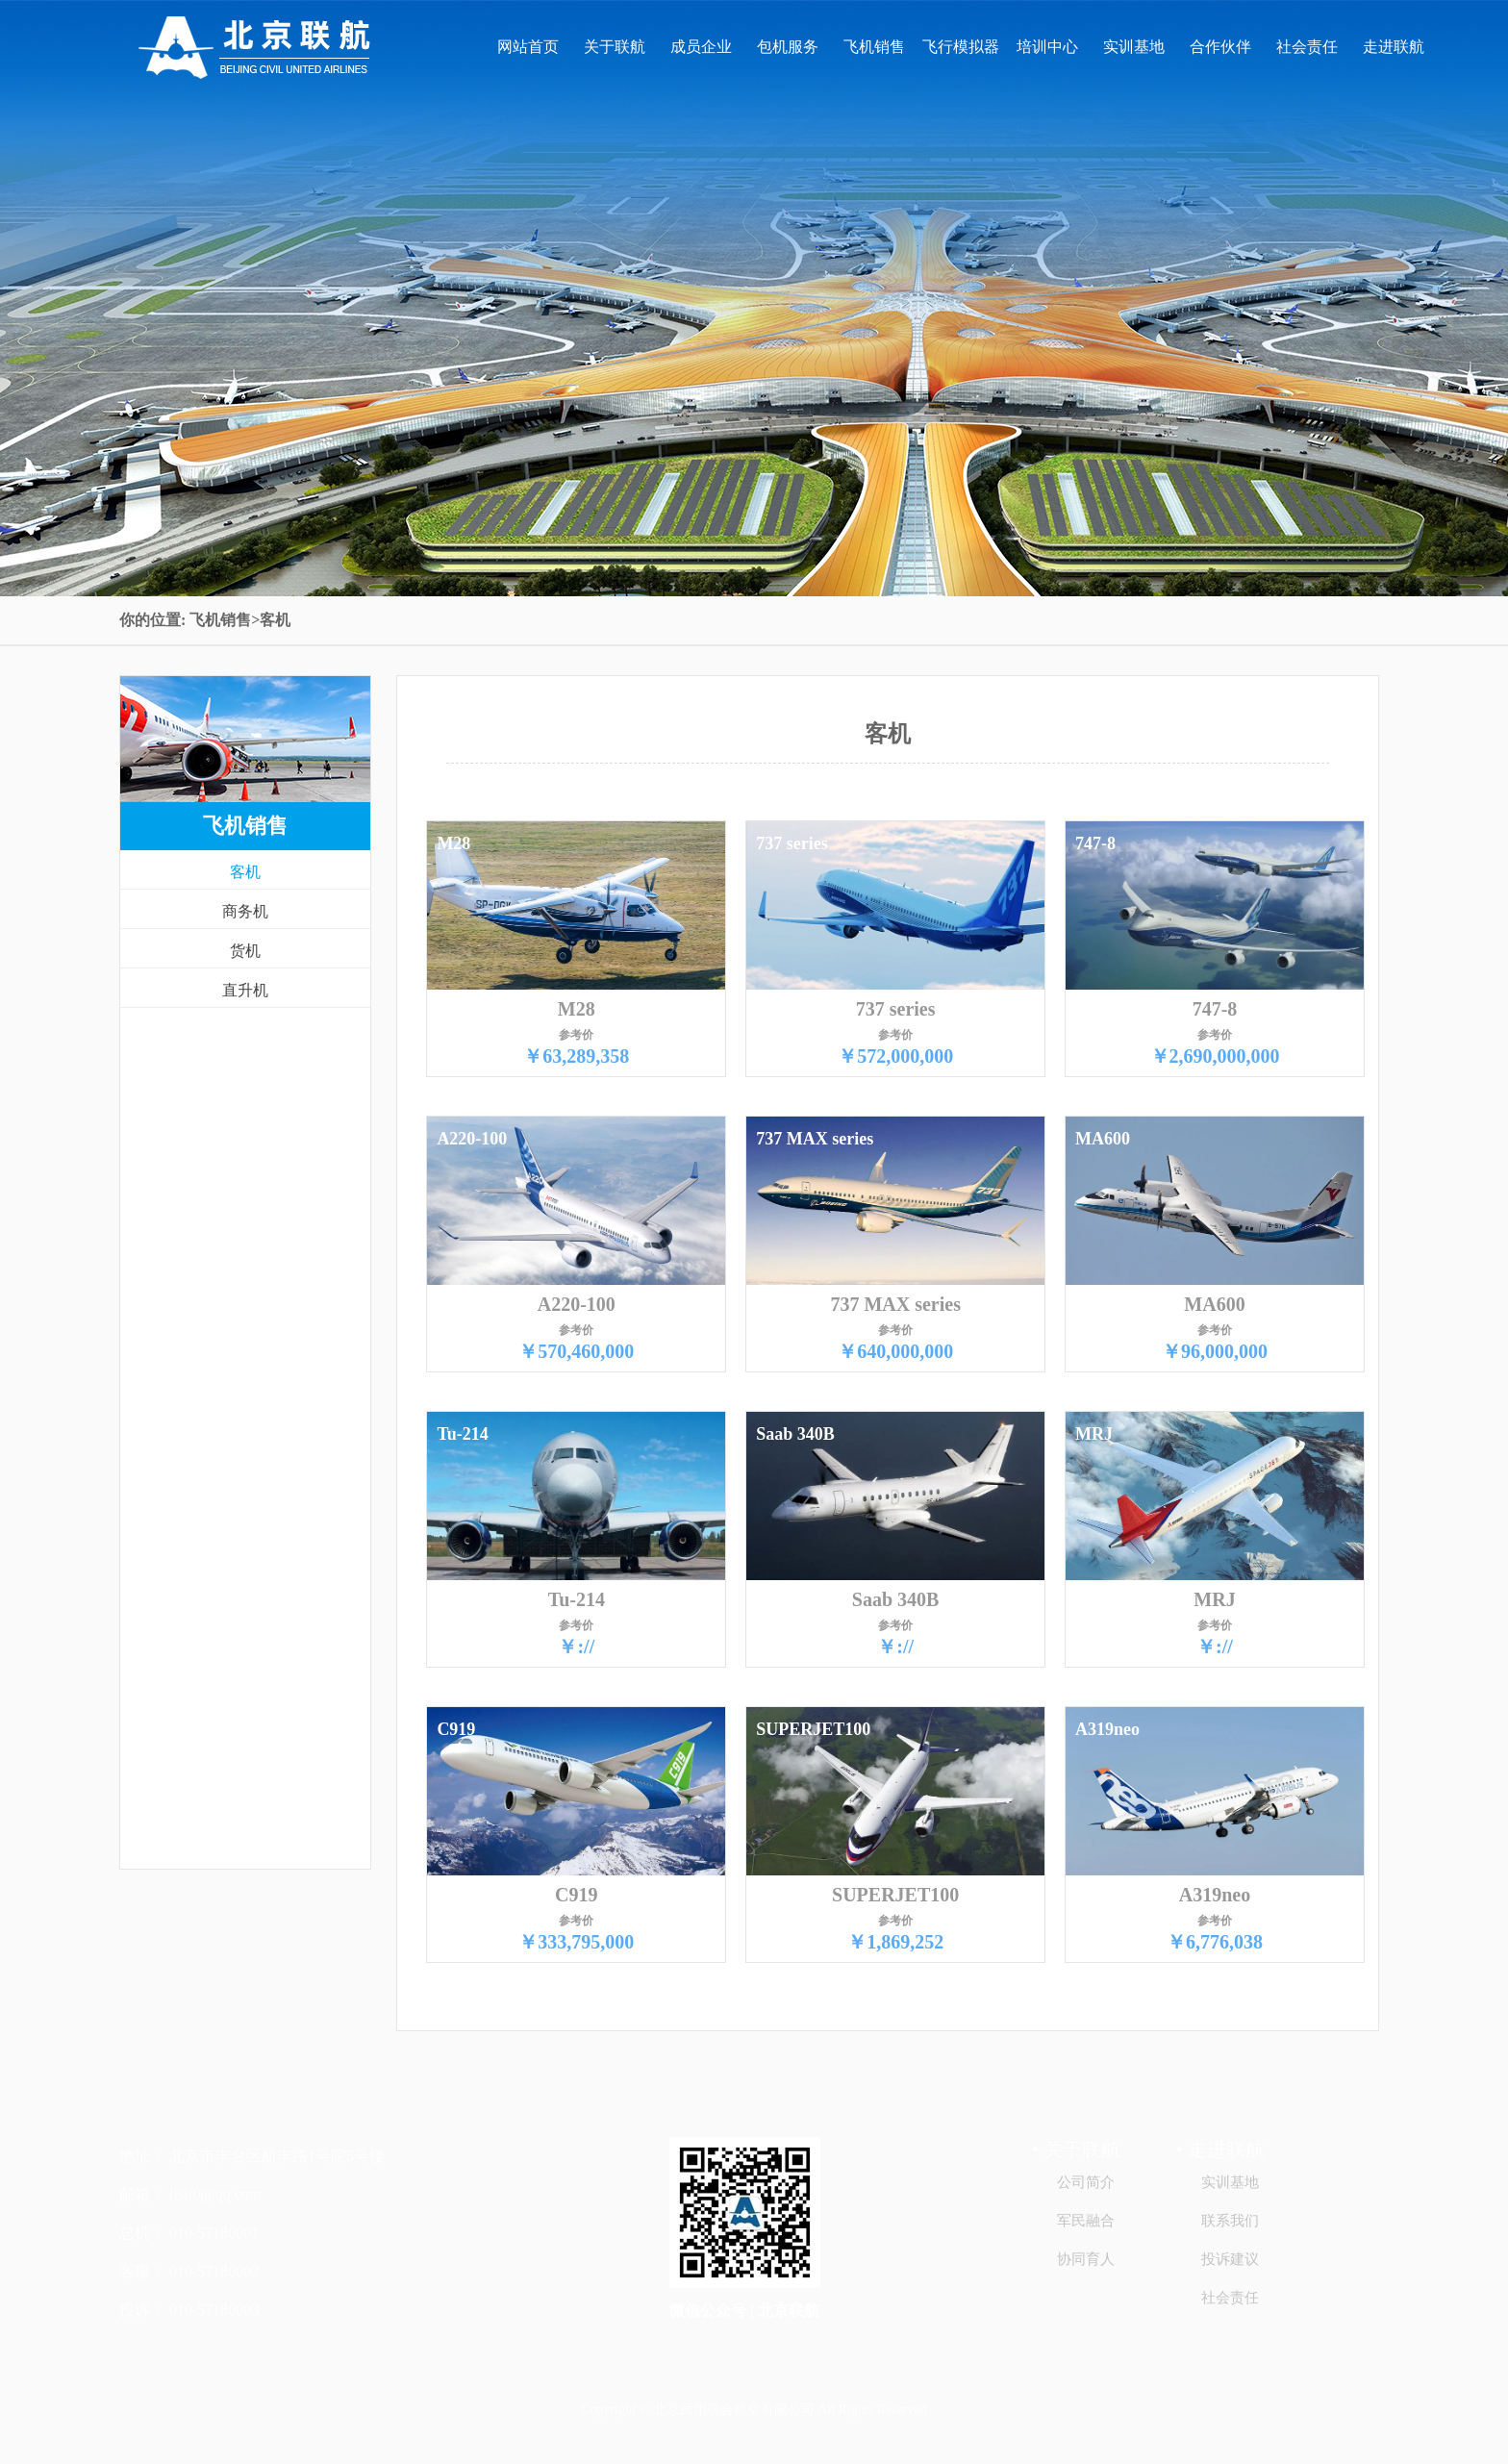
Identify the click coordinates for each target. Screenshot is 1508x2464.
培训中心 (1047, 46)
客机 (245, 872)
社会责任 (1307, 46)
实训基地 (1134, 46)
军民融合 (1086, 2220)
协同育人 (1086, 2259)
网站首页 (528, 46)
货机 (245, 951)
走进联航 (1393, 46)
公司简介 (1086, 2182)
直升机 (245, 990)
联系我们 (1230, 2220)
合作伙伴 (1220, 46)
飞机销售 (874, 46)
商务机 (245, 911)
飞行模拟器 (960, 46)
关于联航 (614, 46)
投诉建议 (1230, 2259)
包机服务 (787, 46)
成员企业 (701, 46)
